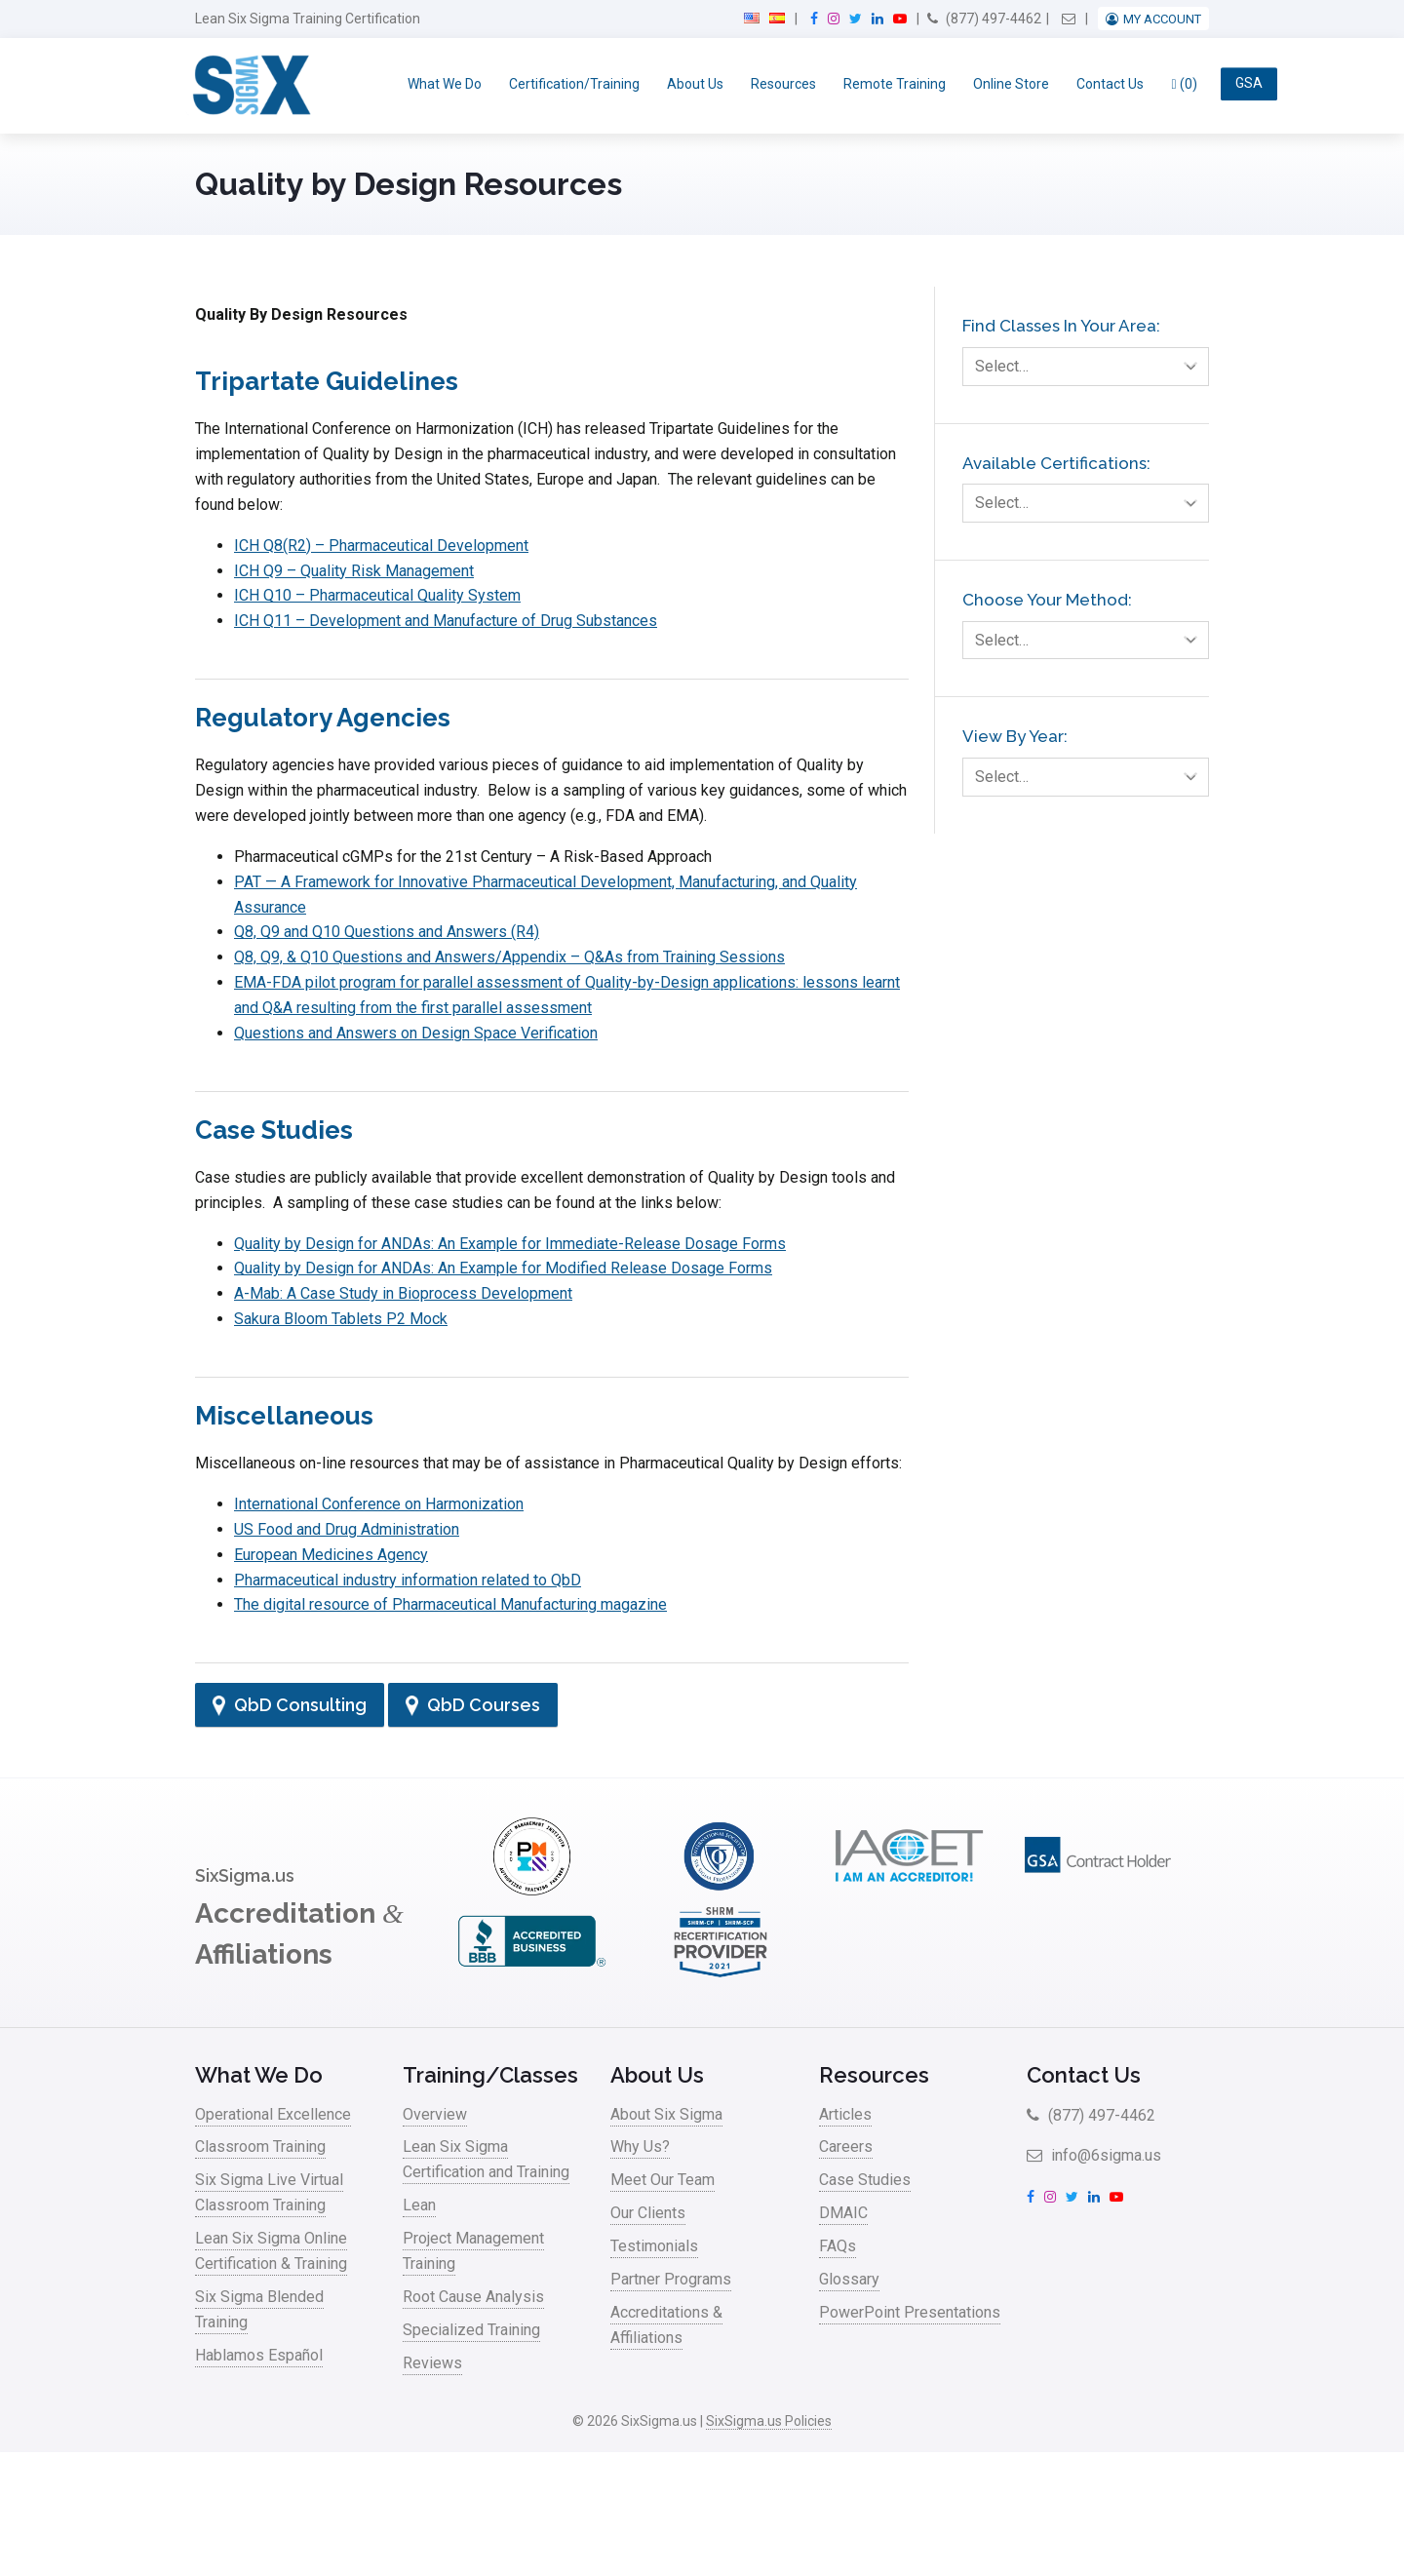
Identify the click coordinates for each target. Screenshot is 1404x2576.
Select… (1091, 366)
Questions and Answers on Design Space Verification (416, 1033)
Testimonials (654, 2246)
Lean (419, 2205)
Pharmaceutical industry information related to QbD (407, 1580)
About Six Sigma (666, 2114)
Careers (846, 2146)
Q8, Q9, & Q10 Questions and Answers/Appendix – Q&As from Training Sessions (509, 957)
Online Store (1011, 84)
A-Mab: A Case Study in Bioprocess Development (403, 1293)
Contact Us (1110, 84)
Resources (783, 84)
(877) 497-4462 (984, 18)
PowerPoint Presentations (909, 2312)
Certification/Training (574, 84)
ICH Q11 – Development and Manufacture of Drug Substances (445, 620)
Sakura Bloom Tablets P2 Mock (341, 1318)
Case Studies (865, 2179)
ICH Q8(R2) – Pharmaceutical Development (381, 545)
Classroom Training (260, 2146)
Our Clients (647, 2213)
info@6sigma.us (1094, 2155)
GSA (1249, 84)
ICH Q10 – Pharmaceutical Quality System (377, 595)
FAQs (837, 2246)
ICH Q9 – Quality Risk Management (354, 571)
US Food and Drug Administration (346, 1529)
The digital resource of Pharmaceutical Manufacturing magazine (450, 1604)
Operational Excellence (273, 2114)
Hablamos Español (259, 2355)
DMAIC (843, 2213)
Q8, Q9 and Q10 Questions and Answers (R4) (386, 931)
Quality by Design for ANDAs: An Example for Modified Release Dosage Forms (503, 1268)
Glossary (849, 2279)
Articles (845, 2114)
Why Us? (640, 2146)
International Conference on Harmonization (379, 1504)
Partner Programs (670, 2279)
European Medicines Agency (331, 1554)
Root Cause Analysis (473, 2296)
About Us (695, 84)
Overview (435, 2114)
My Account (1162, 19)
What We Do (445, 84)
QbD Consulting (290, 1705)
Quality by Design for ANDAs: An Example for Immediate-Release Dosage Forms (510, 1243)
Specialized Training (471, 2330)
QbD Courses (473, 1705)
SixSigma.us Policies (769, 2421)
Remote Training (894, 84)
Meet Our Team (662, 2179)
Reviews (432, 2363)
